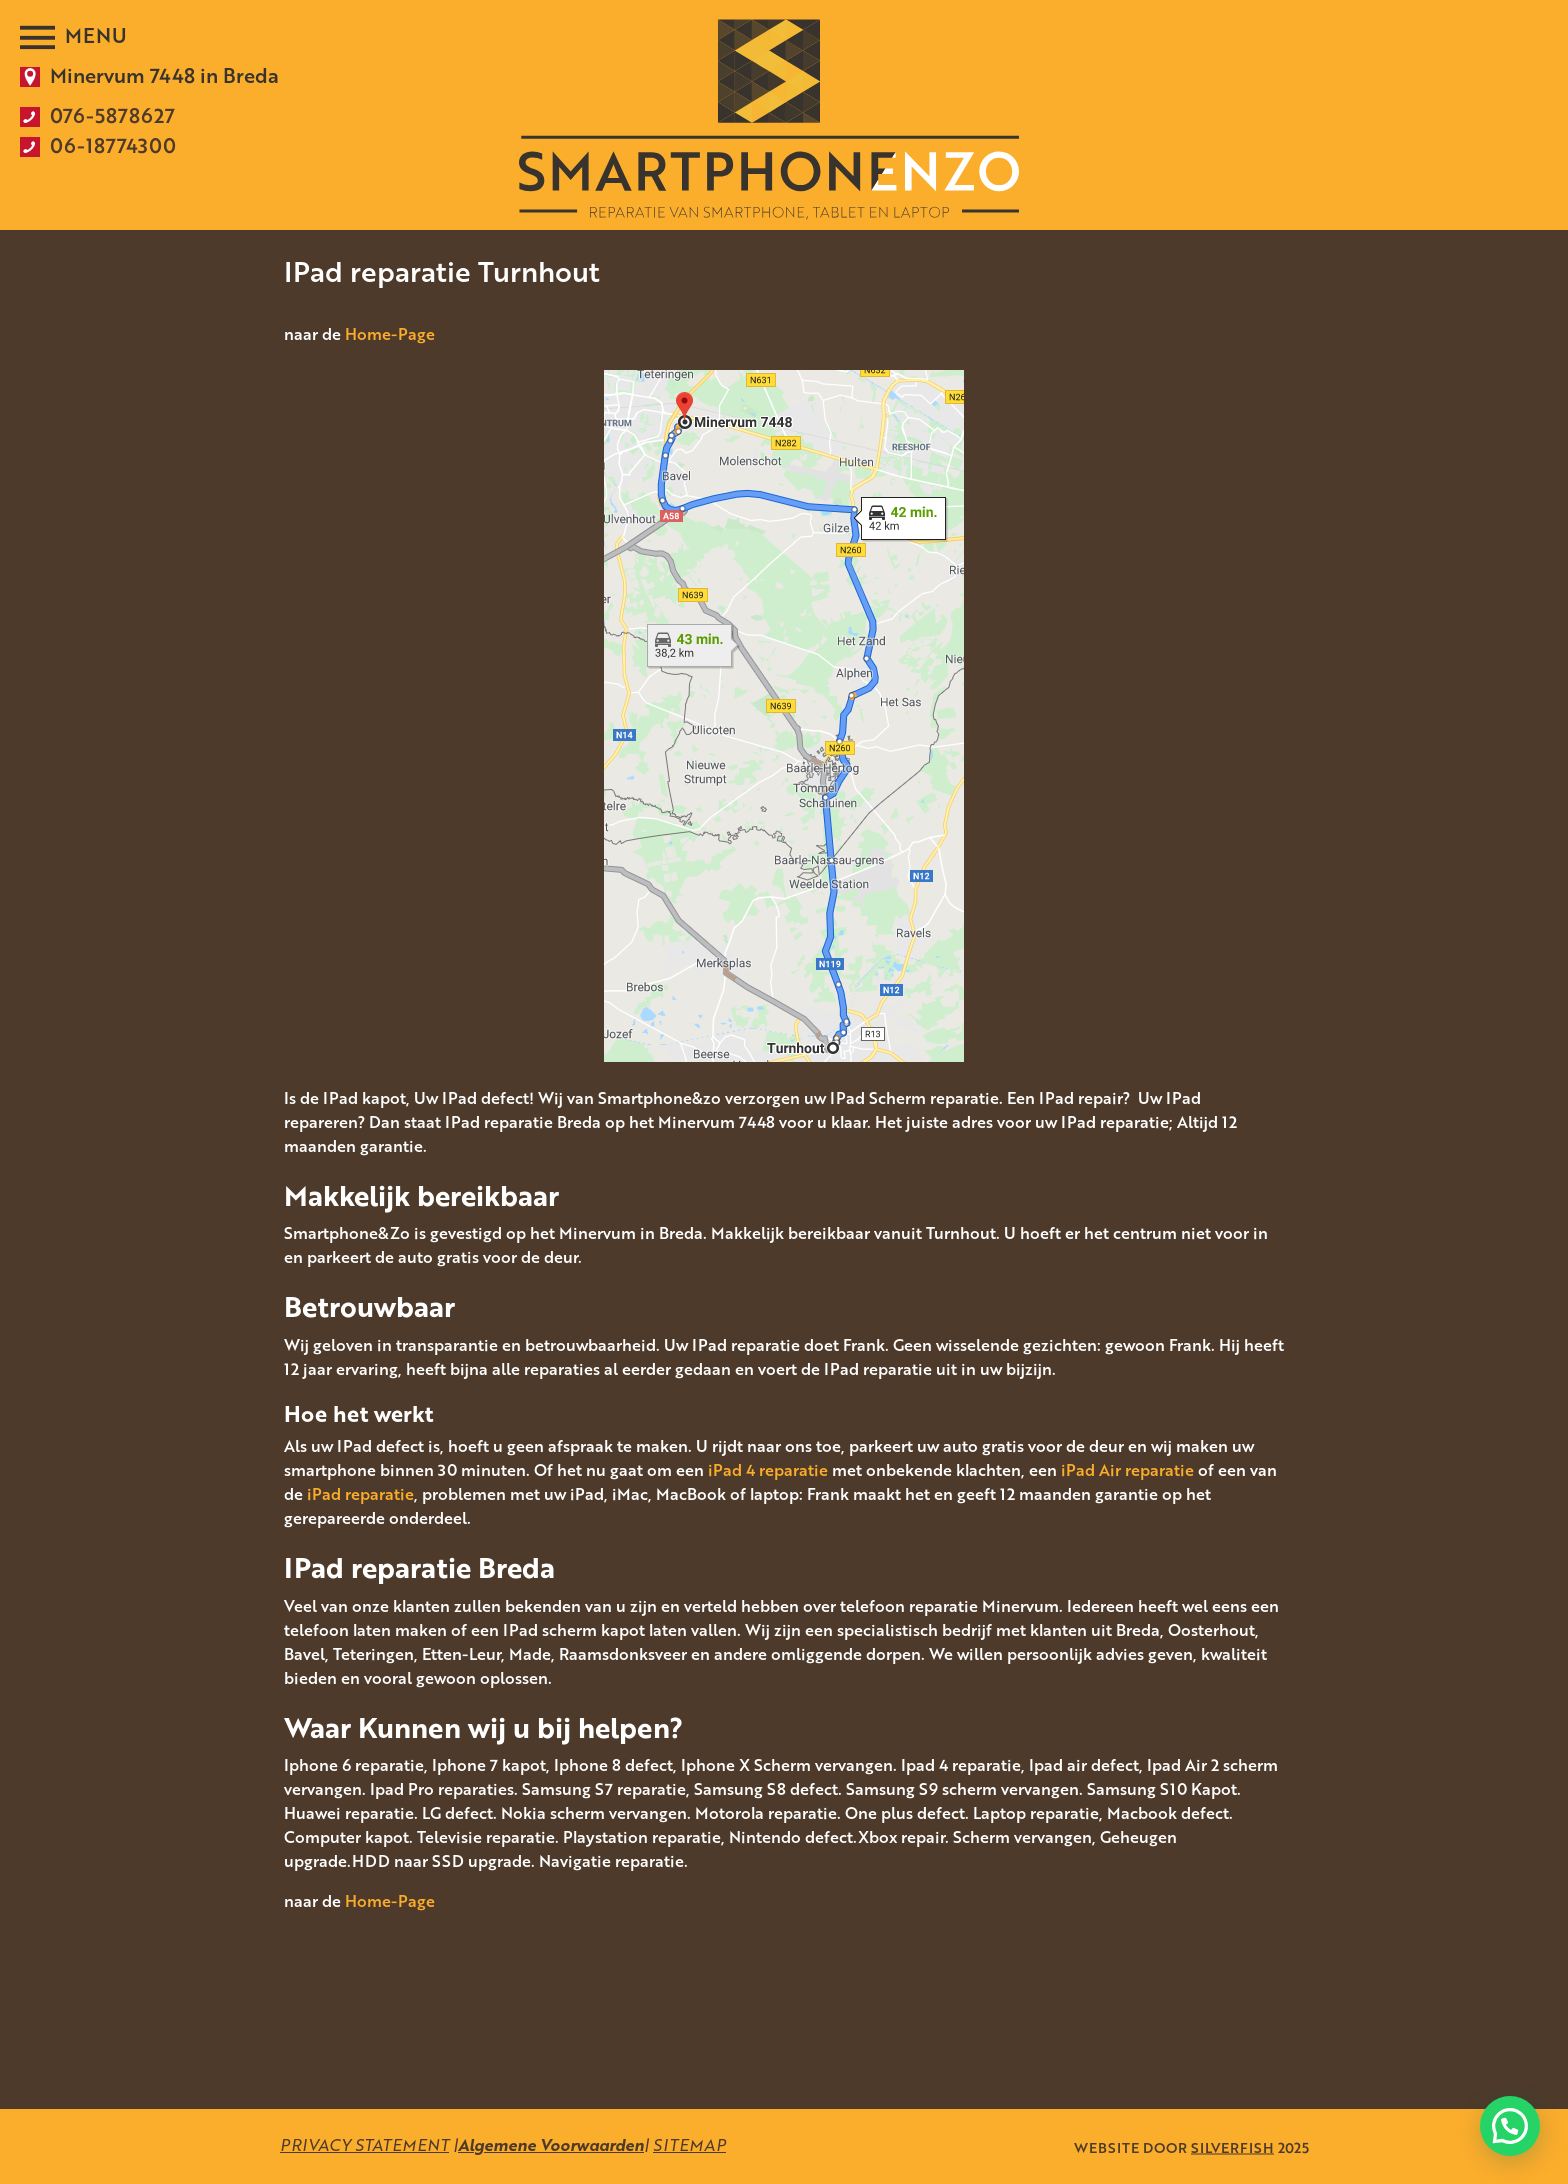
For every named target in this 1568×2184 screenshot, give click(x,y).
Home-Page (390, 334)
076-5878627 (112, 115)
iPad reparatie (360, 1494)
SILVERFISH (1232, 2146)
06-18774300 (113, 145)
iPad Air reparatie (1127, 1470)
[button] (1510, 2126)
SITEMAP (689, 2145)
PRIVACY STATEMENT (364, 2145)
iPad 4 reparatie (768, 1470)
